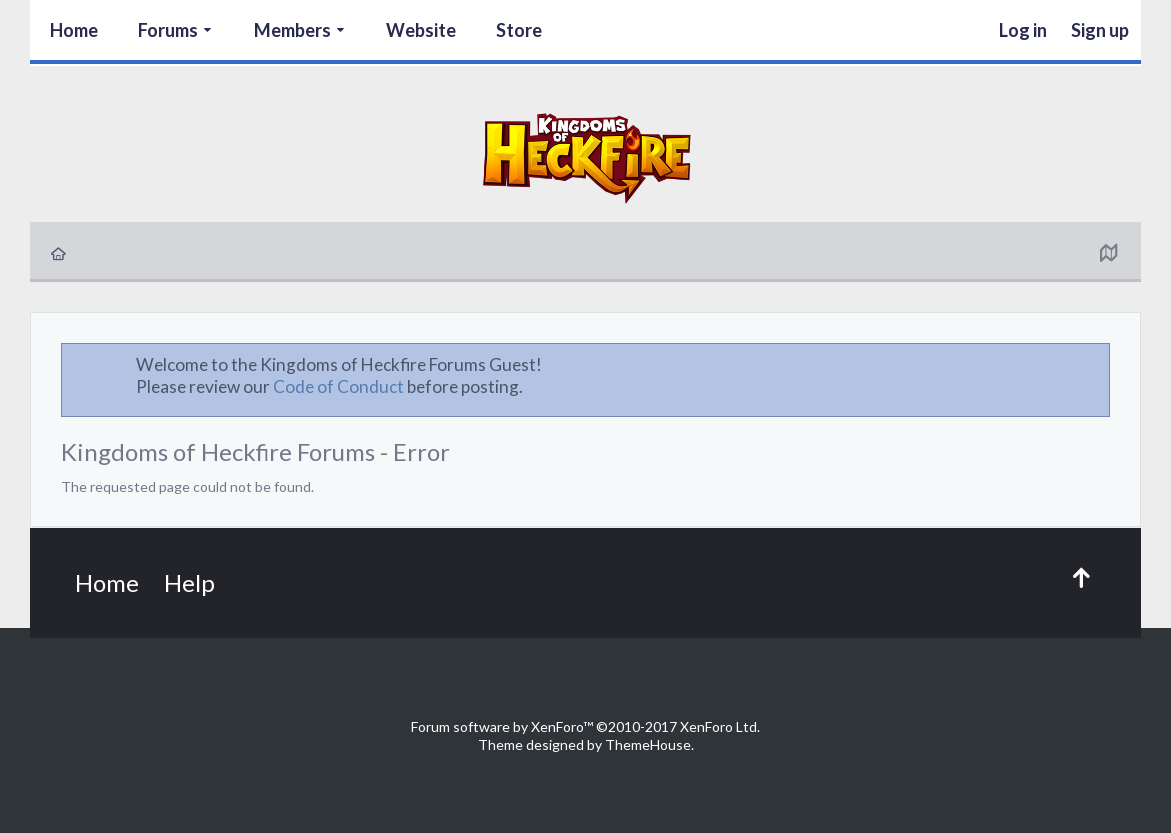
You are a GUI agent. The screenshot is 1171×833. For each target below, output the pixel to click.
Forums (168, 30)
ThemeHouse (648, 744)
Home (74, 30)
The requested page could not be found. (187, 486)
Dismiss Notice (1096, 364)
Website (421, 30)
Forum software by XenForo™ (585, 726)
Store (519, 30)
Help (189, 582)
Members (292, 30)
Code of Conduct (338, 386)
